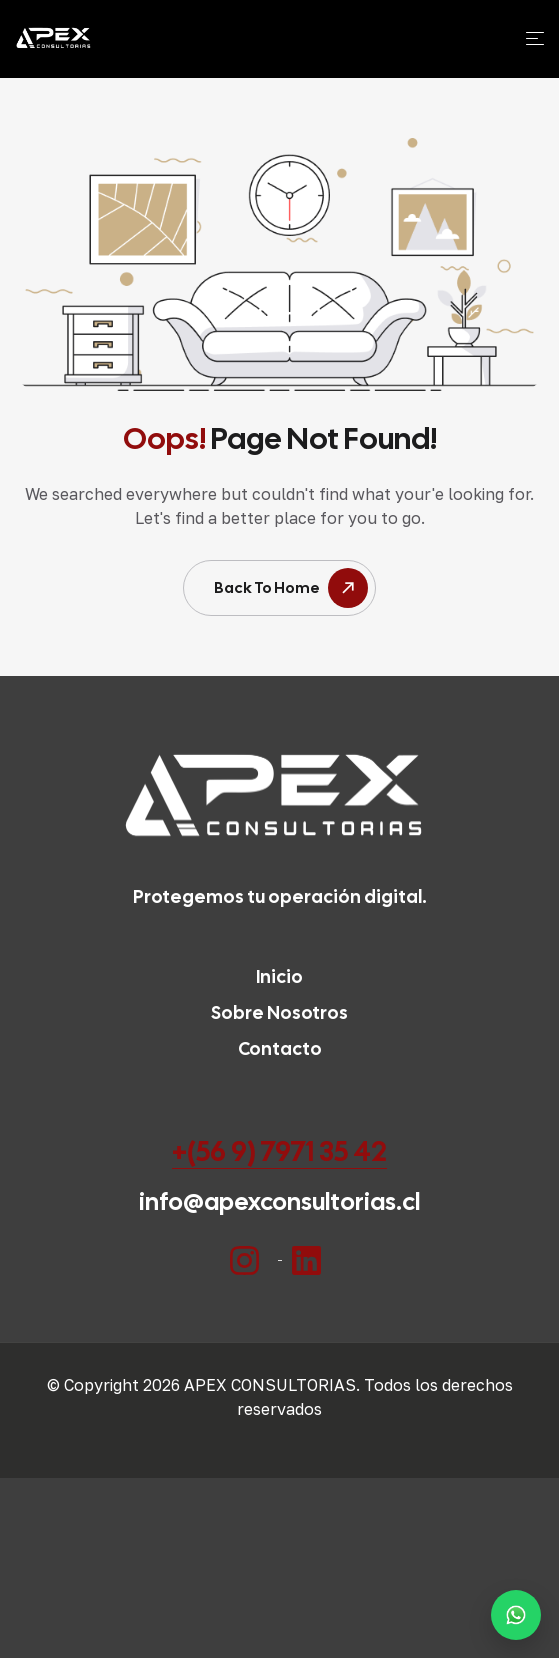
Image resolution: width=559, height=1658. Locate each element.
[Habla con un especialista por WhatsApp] (516, 1615)
